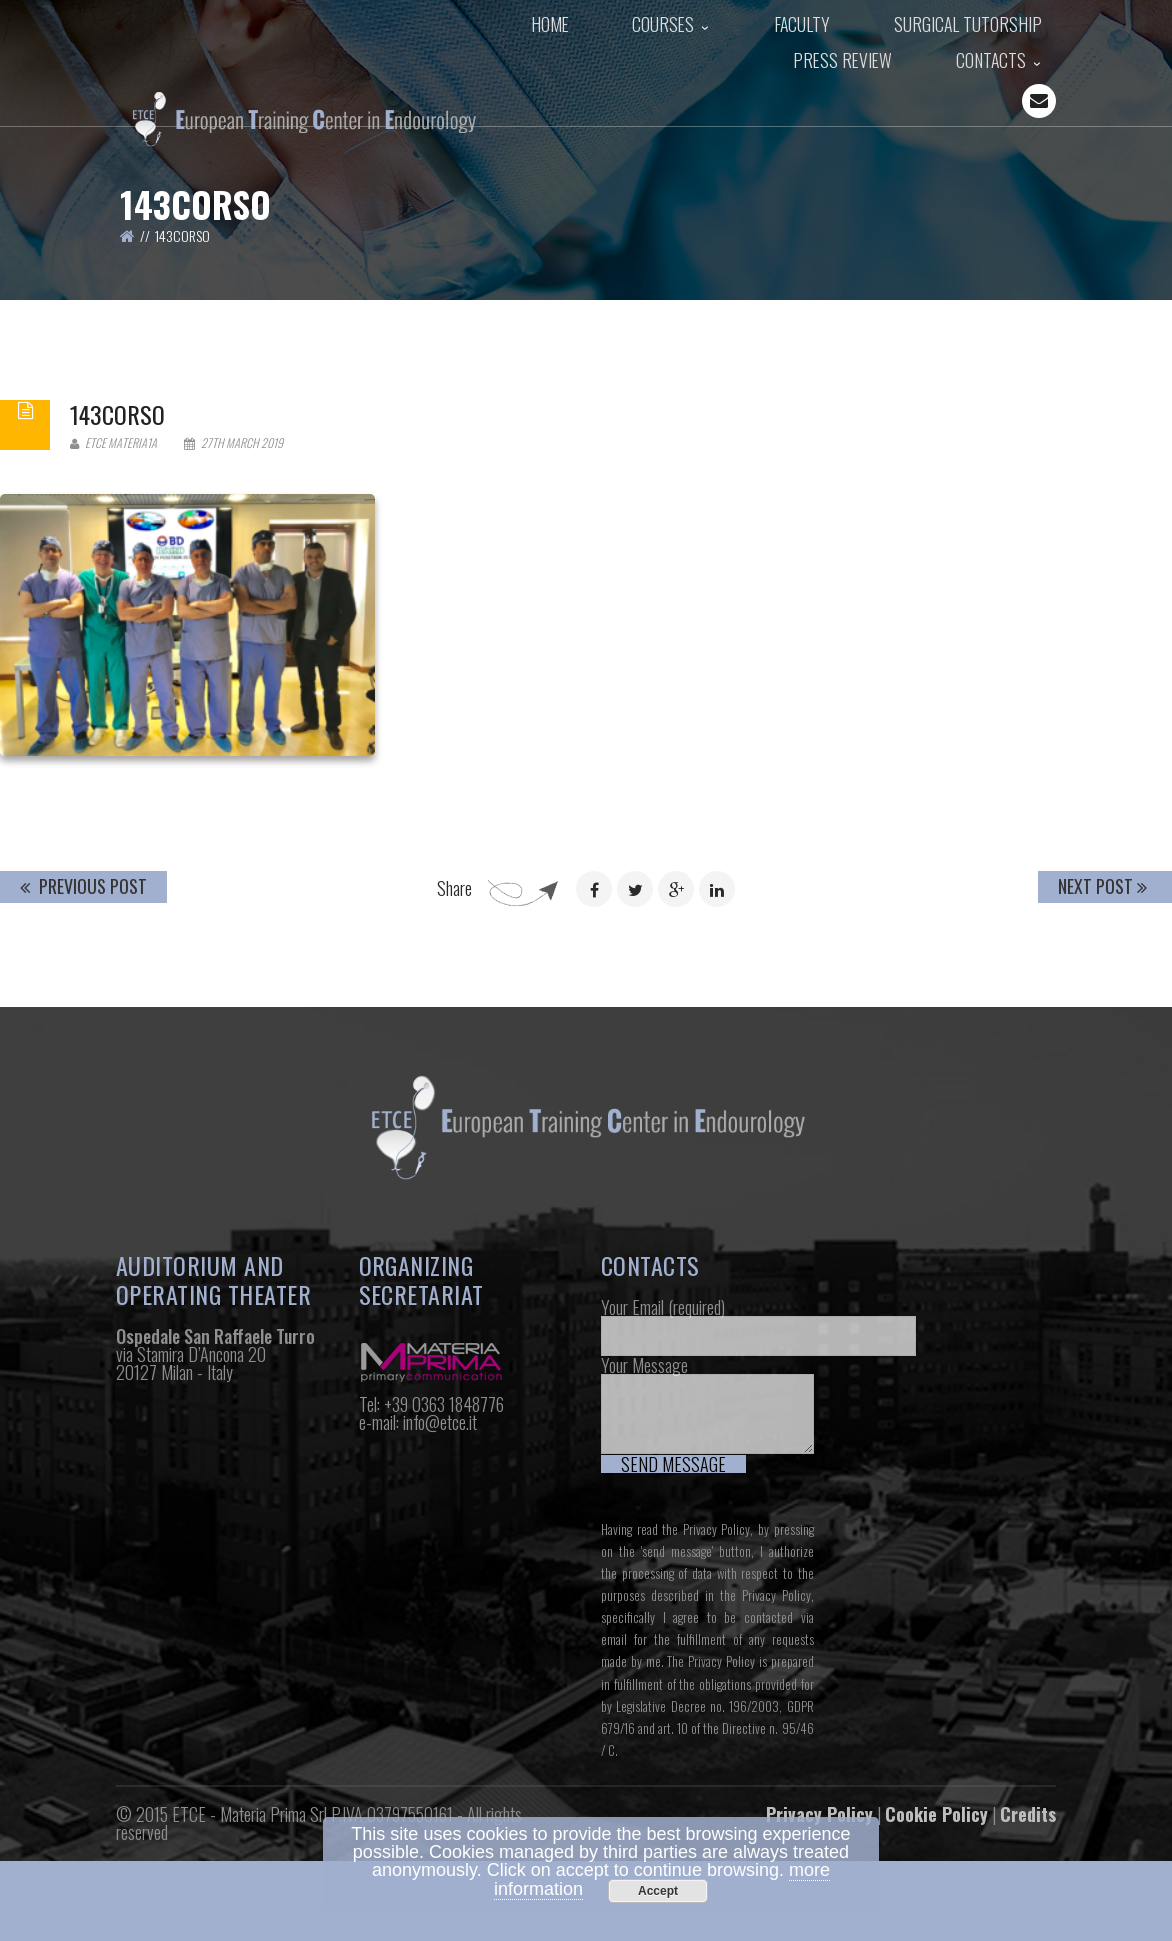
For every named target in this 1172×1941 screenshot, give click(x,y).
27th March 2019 (233, 563)
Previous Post (83, 1007)
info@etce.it (440, 1542)
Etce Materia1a (113, 563)
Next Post (1102, 1007)
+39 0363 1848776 (444, 1524)
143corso (117, 535)
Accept (658, 1891)
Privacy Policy (717, 1650)
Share (454, 1009)
